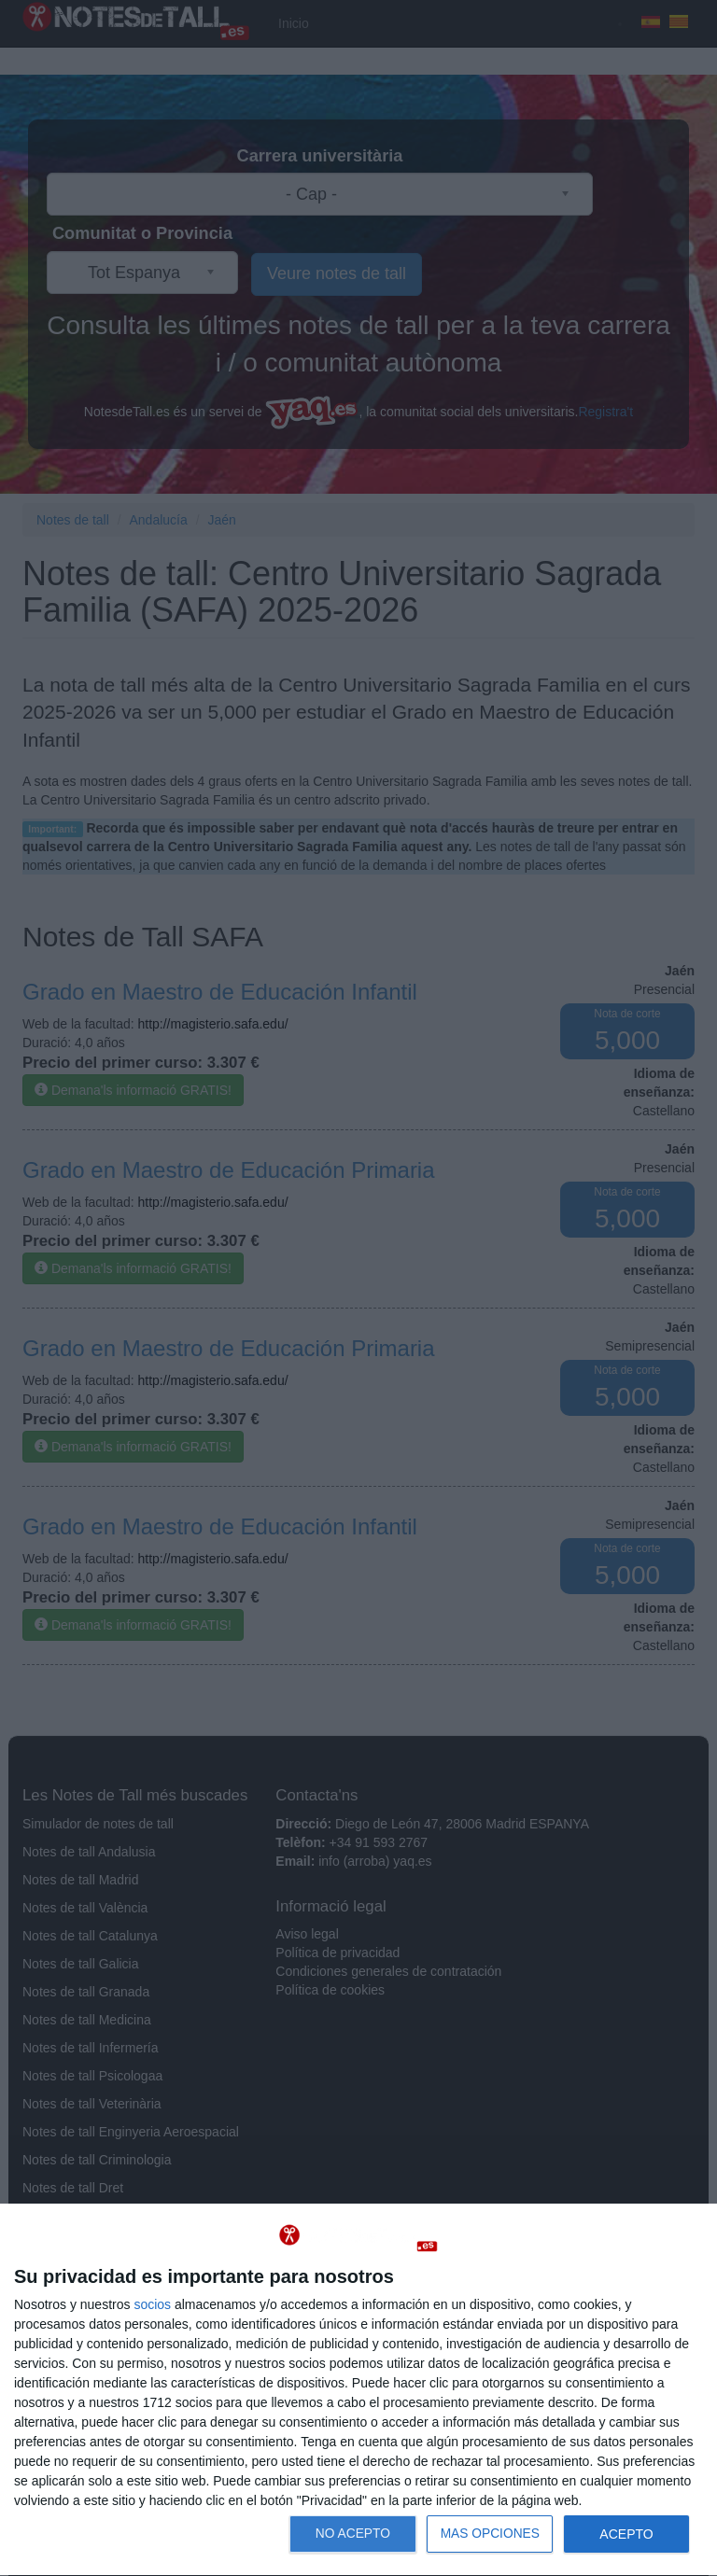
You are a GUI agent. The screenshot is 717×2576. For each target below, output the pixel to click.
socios (152, 2304)
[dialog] (358, 2390)
